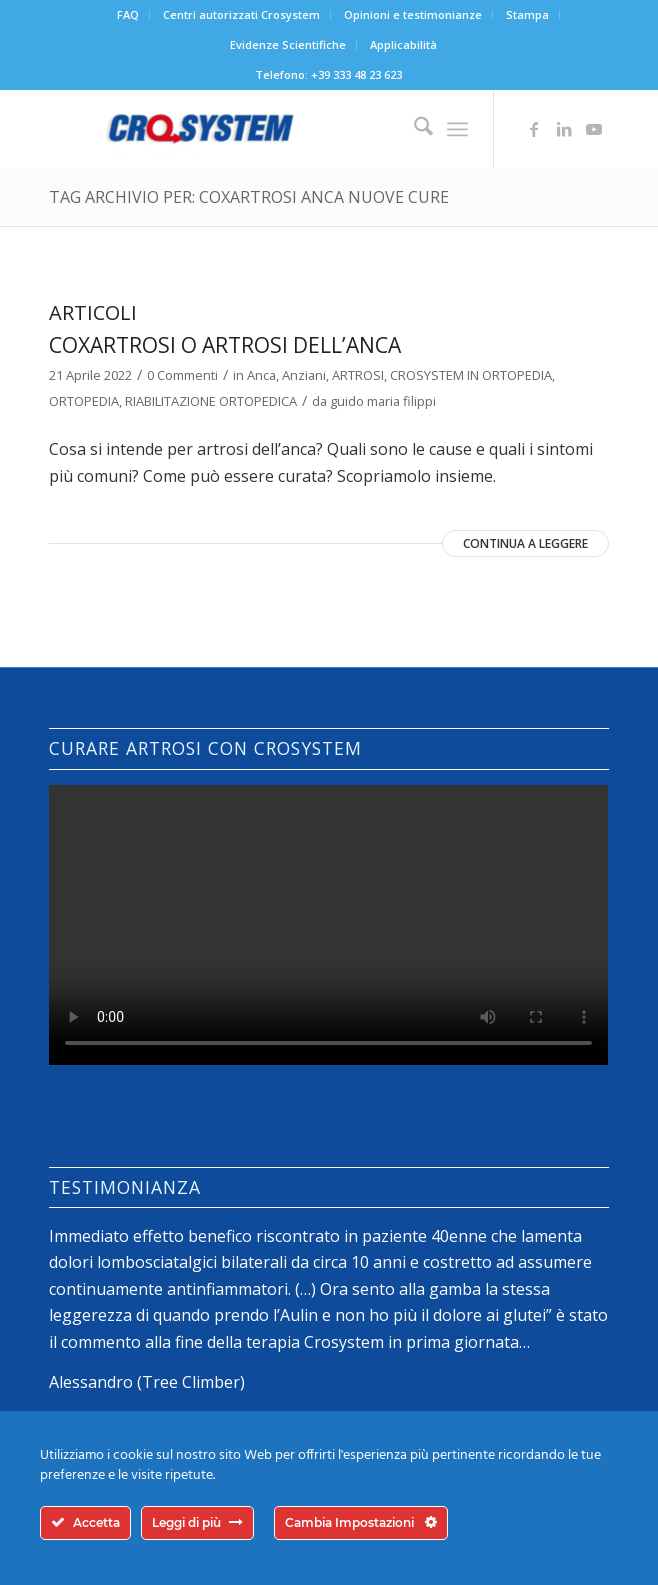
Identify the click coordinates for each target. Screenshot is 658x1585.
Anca (261, 375)
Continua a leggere (525, 543)
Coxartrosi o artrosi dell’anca (225, 345)
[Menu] (457, 129)
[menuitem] (128, 15)
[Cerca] (413, 129)
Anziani (304, 375)
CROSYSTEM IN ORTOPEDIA (471, 375)
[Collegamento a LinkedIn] (564, 129)
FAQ (128, 14)
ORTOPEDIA (84, 401)
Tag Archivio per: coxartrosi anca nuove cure (249, 197)
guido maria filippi (383, 401)
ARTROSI (358, 375)
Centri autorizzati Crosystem (241, 14)
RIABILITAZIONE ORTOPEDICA (211, 401)
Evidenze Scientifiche (288, 44)
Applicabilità (403, 44)
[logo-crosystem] (272, 129)
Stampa (527, 14)
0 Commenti (182, 375)
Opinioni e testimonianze (413, 14)
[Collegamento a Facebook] (534, 129)
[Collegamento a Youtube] (594, 129)
